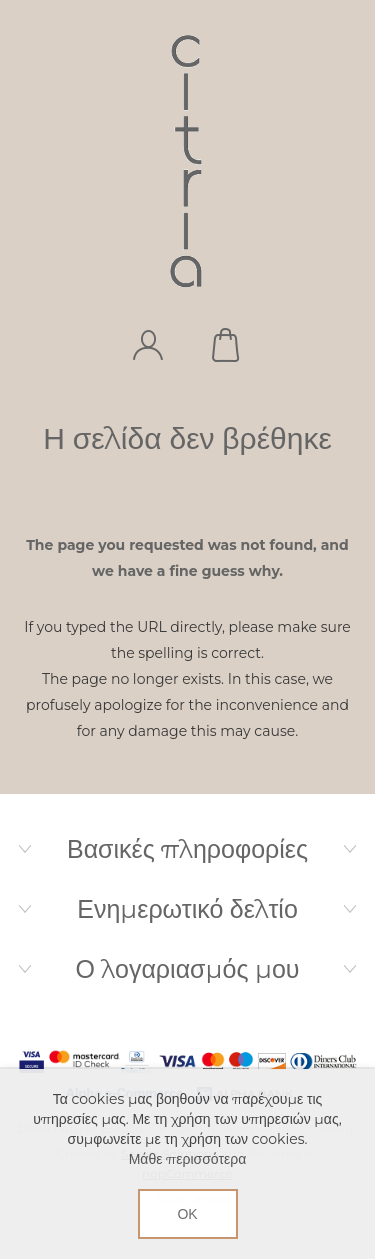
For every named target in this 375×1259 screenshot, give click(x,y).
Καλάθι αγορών (228, 345)
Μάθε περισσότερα (188, 1159)
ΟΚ (187, 1214)
